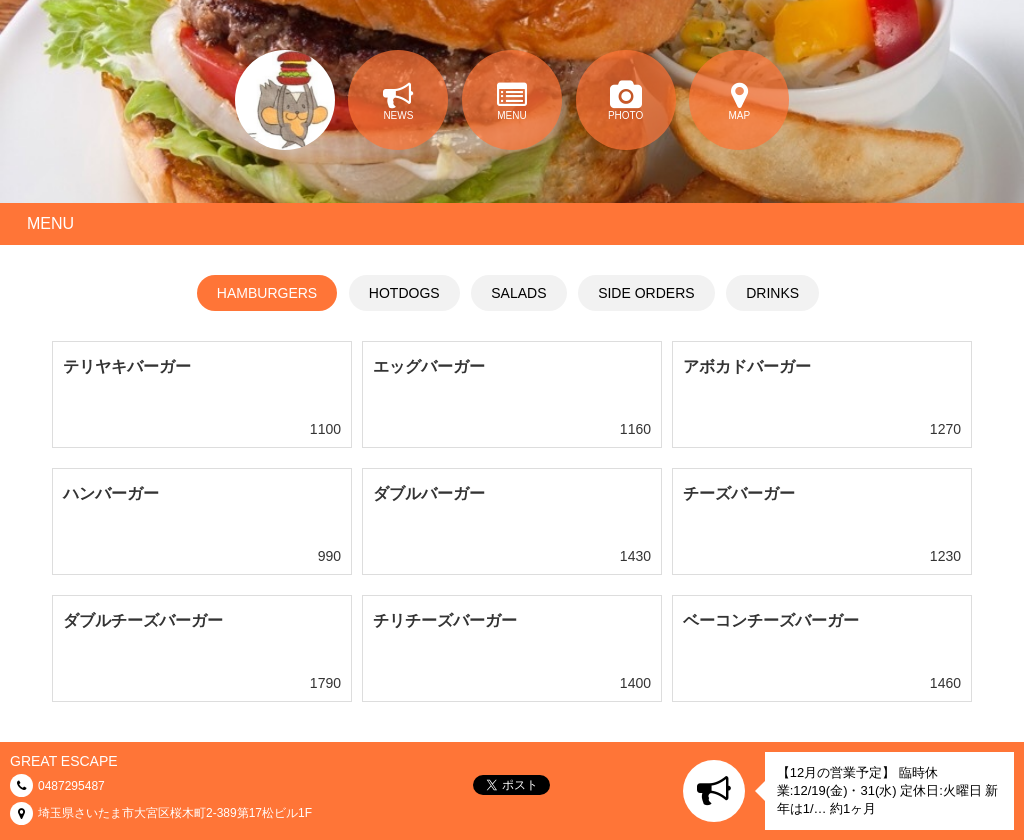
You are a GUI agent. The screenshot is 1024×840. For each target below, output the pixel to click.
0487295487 (71, 786)
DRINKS (772, 293)
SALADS (518, 293)
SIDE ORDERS (646, 293)
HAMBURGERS (267, 293)
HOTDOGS (404, 293)
